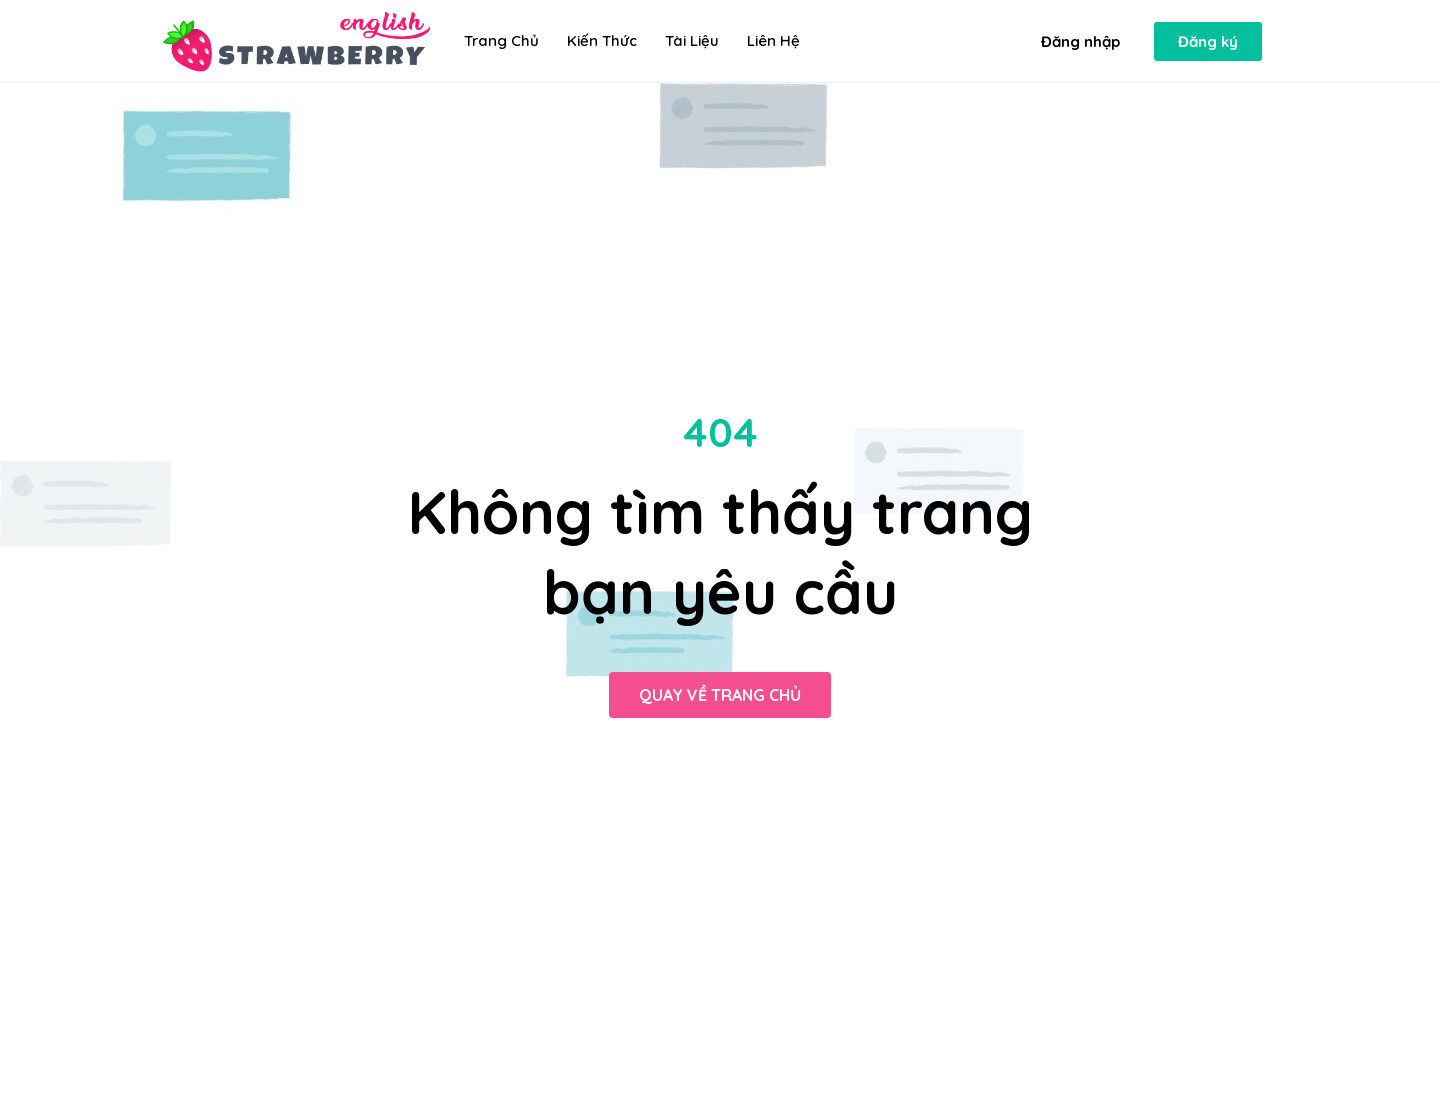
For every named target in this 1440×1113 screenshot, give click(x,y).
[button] (1080, 41)
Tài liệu (692, 40)
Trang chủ (501, 40)
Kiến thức (602, 40)
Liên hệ (773, 40)
